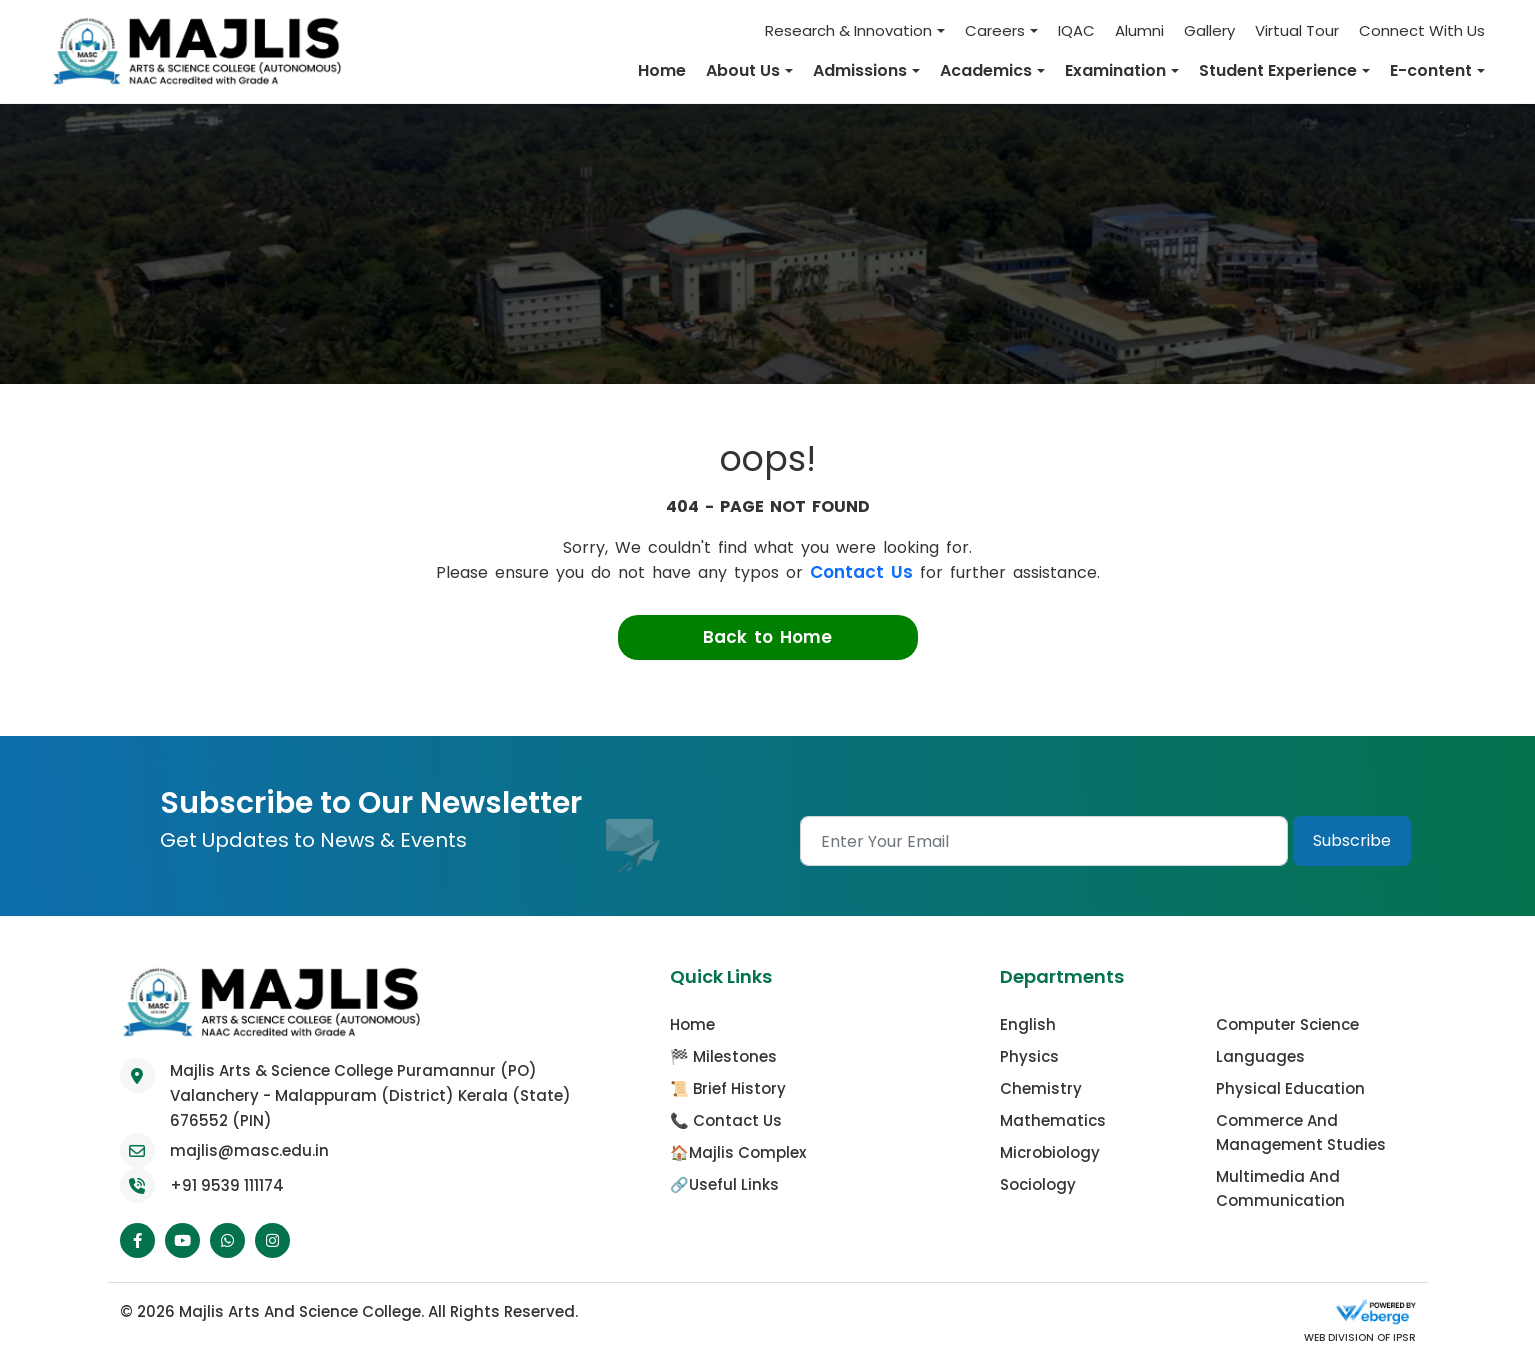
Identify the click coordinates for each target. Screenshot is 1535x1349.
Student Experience (1278, 70)
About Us (743, 70)
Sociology (1038, 1183)
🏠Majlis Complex (738, 1151)
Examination (1115, 70)
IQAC (1076, 30)
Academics (986, 70)
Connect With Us (1422, 30)
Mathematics (1053, 1119)
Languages (1260, 1055)
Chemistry (1041, 1087)
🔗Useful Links (724, 1183)
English (1028, 1023)
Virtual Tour (1297, 30)
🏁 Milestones (723, 1055)
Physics (1029, 1055)
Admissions (860, 70)
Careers (995, 30)
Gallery (1209, 30)
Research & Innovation (848, 30)
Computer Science (1287, 1023)
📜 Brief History (728, 1087)
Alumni (1139, 30)
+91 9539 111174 (227, 1184)
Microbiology (1050, 1151)
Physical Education (1290, 1087)
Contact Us (861, 571)
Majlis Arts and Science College (300, 1310)
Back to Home (767, 636)
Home (662, 70)
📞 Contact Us (726, 1119)
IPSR (1403, 1336)
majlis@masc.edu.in (249, 1149)
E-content (1431, 70)
